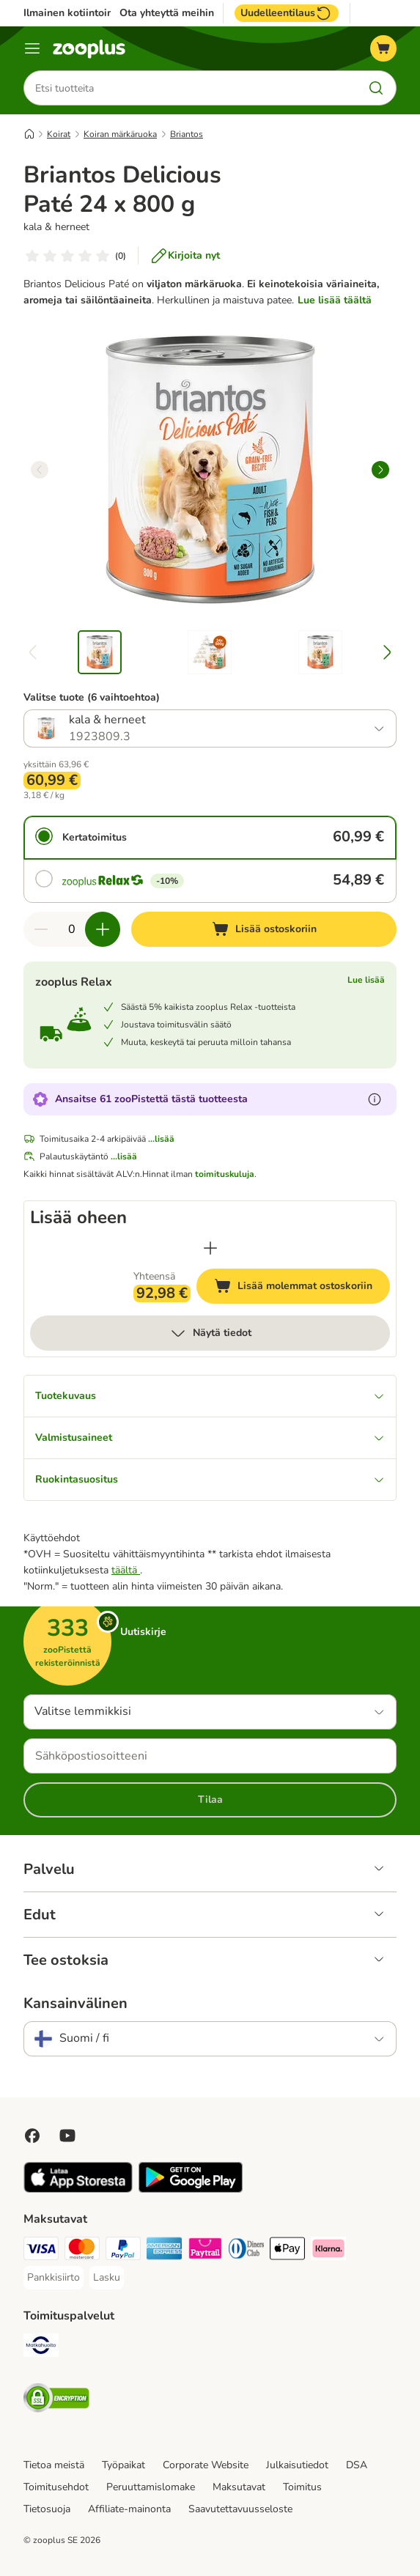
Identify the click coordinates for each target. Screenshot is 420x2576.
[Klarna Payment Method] (328, 2251)
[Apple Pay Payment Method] (287, 2251)
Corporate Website (205, 2465)
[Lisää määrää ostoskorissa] (102, 929)
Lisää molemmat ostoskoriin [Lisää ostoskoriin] (302, 1288)
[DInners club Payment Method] (246, 2251)
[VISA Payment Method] (41, 2251)
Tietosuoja (46, 2509)
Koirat (58, 134)
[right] (380, 470)
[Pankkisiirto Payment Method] (53, 2278)
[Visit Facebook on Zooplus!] (32, 2135)
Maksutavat (239, 2487)
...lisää (161, 1139)
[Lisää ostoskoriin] (264, 929)
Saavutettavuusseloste (240, 2509)
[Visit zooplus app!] (78, 2189)
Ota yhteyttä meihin (166, 13)
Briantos (186, 134)
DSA (356, 2465)
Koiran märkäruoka (120, 134)
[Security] (56, 2400)
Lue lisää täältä (335, 300)
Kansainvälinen (75, 2003)
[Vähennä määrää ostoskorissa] (41, 929)
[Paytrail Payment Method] (205, 2251)
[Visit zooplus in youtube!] (67, 2135)
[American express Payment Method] (164, 2251)
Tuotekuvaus (210, 1396)
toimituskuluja (224, 1174)
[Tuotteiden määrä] (72, 929)
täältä (125, 1570)
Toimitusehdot (56, 2487)
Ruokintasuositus (210, 1479)
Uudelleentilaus (286, 13)
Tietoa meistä (53, 2465)
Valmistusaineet (210, 1437)
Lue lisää (366, 980)
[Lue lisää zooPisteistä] (374, 1099)
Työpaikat (123, 2465)
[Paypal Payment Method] (123, 2251)
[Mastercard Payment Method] (82, 2251)
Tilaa (210, 1799)
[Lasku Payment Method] (106, 2278)
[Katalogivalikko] (32, 48)
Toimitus (302, 2487)
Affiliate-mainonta (129, 2509)
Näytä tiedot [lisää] (210, 1333)
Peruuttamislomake (150, 2487)
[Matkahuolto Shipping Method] (41, 2347)
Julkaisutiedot (297, 2465)
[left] (39, 470)
